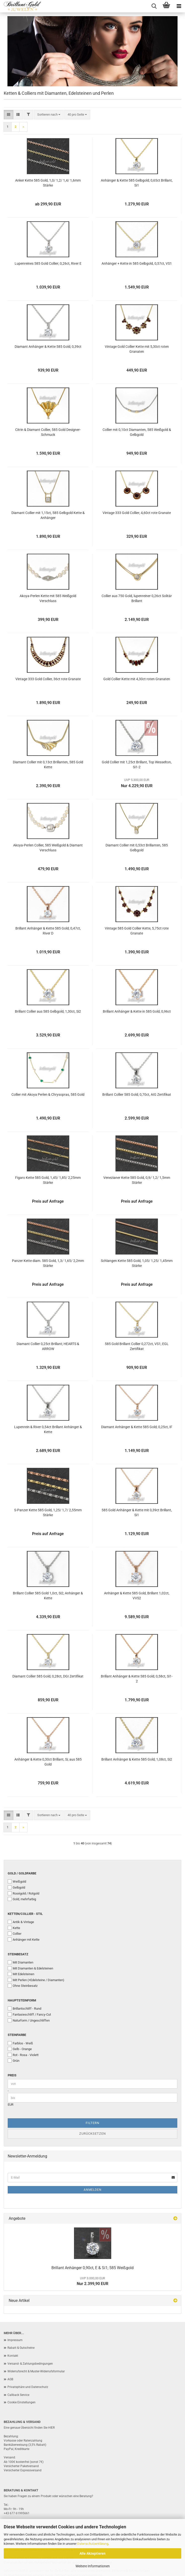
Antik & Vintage (21, 1922)
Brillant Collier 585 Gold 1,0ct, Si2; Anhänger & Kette (48, 1595)
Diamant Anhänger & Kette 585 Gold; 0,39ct (48, 347)
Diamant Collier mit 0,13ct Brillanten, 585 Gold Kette (48, 764)
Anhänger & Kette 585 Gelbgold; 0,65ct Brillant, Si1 (137, 182)
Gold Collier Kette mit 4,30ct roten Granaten (136, 679)
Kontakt (12, 2355)
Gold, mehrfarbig (22, 1899)
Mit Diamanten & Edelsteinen (30, 1968)
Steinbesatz (18, 1954)
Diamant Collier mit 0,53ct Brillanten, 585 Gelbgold (137, 847)
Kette (14, 1928)
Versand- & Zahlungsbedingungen (30, 2363)
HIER (51, 2427)
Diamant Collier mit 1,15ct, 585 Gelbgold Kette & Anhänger (48, 515)
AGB (10, 2379)
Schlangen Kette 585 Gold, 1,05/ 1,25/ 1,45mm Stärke (137, 1263)
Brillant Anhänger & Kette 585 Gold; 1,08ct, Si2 (136, 1759)
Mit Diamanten (20, 1962)
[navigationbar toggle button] (179, 6)
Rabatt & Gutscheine (21, 2348)
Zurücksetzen (92, 2133)
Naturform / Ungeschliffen (29, 2020)
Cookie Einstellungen (21, 2402)
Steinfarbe (17, 2035)
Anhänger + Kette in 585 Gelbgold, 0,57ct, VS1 (137, 263)
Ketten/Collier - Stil (25, 1914)
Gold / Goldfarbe (22, 1873)
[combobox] (49, 115)
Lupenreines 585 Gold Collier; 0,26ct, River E (48, 263)
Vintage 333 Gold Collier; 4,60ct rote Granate (137, 513)
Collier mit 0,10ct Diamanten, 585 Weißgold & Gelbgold (137, 432)
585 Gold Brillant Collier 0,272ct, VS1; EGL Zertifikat (137, 1346)
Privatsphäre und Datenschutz (27, 2387)
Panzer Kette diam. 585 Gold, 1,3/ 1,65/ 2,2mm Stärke (48, 1263)
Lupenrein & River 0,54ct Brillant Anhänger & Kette (48, 1429)
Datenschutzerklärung (92, 2543)
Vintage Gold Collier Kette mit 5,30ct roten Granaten (137, 349)
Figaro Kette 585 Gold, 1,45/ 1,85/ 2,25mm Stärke (48, 1180)
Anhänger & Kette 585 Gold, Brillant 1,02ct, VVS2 (136, 1595)
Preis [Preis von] (12, 2075)
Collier (14, 1933)
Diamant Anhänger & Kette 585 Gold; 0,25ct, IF (136, 1427)
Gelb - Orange (20, 2049)
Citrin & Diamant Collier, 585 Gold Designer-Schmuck (48, 432)
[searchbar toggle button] (154, 6)
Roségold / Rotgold (23, 1893)
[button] (8, 115)
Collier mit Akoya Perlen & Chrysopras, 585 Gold (47, 1094)
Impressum (15, 2340)
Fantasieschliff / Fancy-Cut (29, 2014)
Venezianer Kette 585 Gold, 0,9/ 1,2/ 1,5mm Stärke (136, 1180)
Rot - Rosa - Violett (23, 2055)
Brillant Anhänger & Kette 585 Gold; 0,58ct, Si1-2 (137, 1678)
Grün (13, 2060)
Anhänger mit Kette (23, 1939)
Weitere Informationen (92, 2566)
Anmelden (93, 2189)
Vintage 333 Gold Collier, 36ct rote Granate (48, 679)
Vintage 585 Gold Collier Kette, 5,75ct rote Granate (137, 930)
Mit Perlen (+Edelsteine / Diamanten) (36, 1980)
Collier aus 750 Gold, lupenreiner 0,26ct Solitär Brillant (137, 598)
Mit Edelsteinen (21, 1974)
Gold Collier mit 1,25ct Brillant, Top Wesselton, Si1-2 (137, 764)
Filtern (92, 2123)
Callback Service (18, 2395)
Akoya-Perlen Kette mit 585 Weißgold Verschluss (48, 598)
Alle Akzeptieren (92, 2553)
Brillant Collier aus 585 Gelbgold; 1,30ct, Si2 (48, 1011)
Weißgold (17, 1881)
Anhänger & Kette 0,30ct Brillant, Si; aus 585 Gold (48, 1761)
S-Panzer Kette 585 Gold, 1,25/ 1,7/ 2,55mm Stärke (48, 1512)
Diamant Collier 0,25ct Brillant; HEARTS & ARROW (48, 1346)
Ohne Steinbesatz (22, 1986)
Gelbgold (16, 1887)
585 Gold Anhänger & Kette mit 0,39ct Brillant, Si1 (137, 1512)
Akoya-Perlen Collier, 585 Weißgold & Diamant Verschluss (48, 847)
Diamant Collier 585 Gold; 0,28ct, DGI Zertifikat (47, 1676)
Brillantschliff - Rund (24, 2008)
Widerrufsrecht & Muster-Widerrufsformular (36, 2371)
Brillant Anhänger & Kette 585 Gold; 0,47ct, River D (48, 930)
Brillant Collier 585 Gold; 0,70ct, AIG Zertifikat (136, 1094)
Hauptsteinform (22, 2000)
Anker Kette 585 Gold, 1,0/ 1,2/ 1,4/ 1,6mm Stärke (48, 182)
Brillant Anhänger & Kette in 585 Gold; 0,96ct (137, 1011)
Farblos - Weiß (20, 2043)
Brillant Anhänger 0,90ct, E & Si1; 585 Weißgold (92, 2267)
